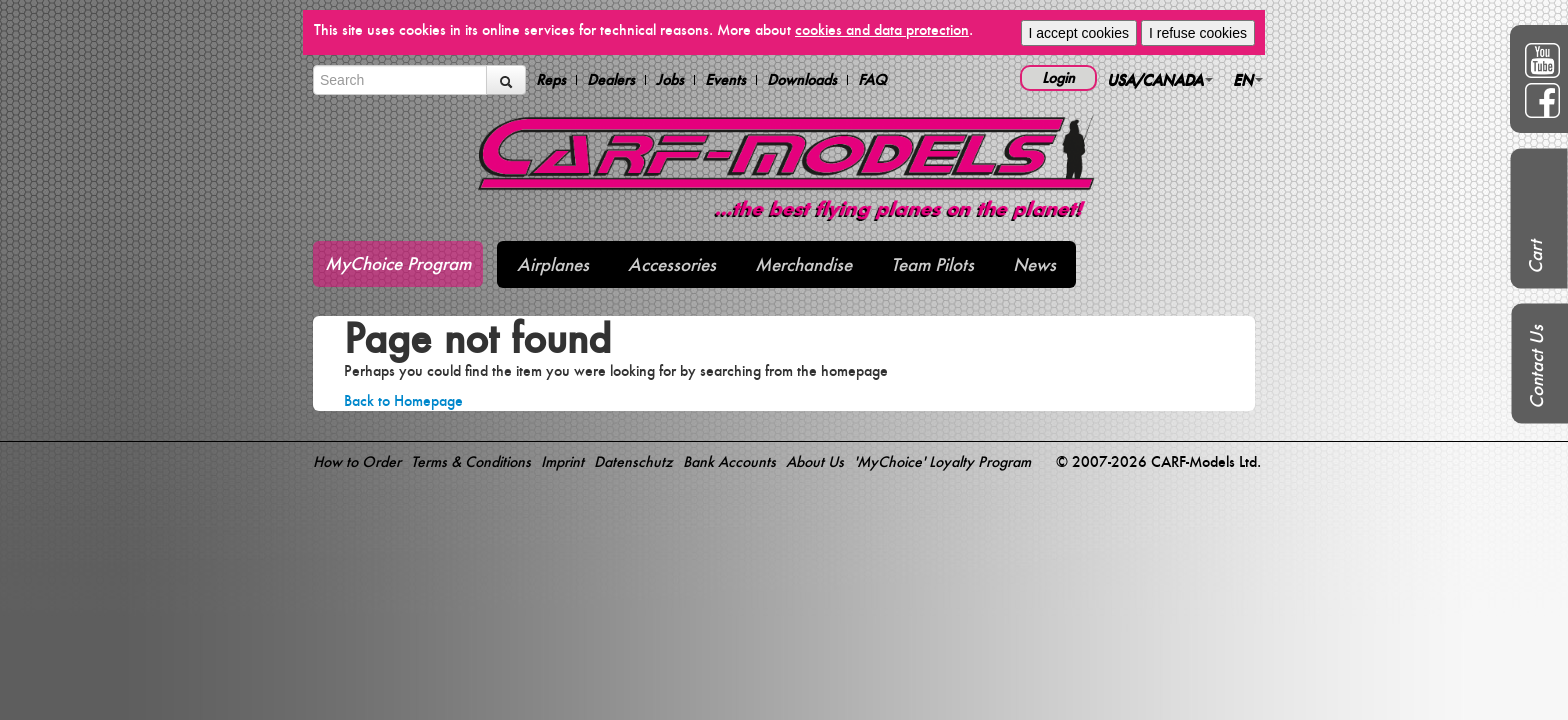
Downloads (802, 80)
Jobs (670, 80)
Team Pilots (932, 264)
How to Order (357, 461)
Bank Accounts (729, 461)
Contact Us (1536, 367)
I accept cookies (1079, 33)
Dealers (611, 80)
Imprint (562, 461)
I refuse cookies (1198, 33)
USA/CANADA (1160, 79)
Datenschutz (633, 461)
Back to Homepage (403, 400)
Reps (551, 80)
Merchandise (803, 264)
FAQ (872, 80)
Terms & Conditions (471, 461)
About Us (815, 461)
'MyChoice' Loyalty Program (942, 461)
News (1034, 264)
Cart (1535, 257)
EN (1248, 79)
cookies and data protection (882, 29)
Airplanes (553, 264)
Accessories (672, 264)
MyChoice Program (398, 263)
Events (725, 80)
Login (1058, 77)
